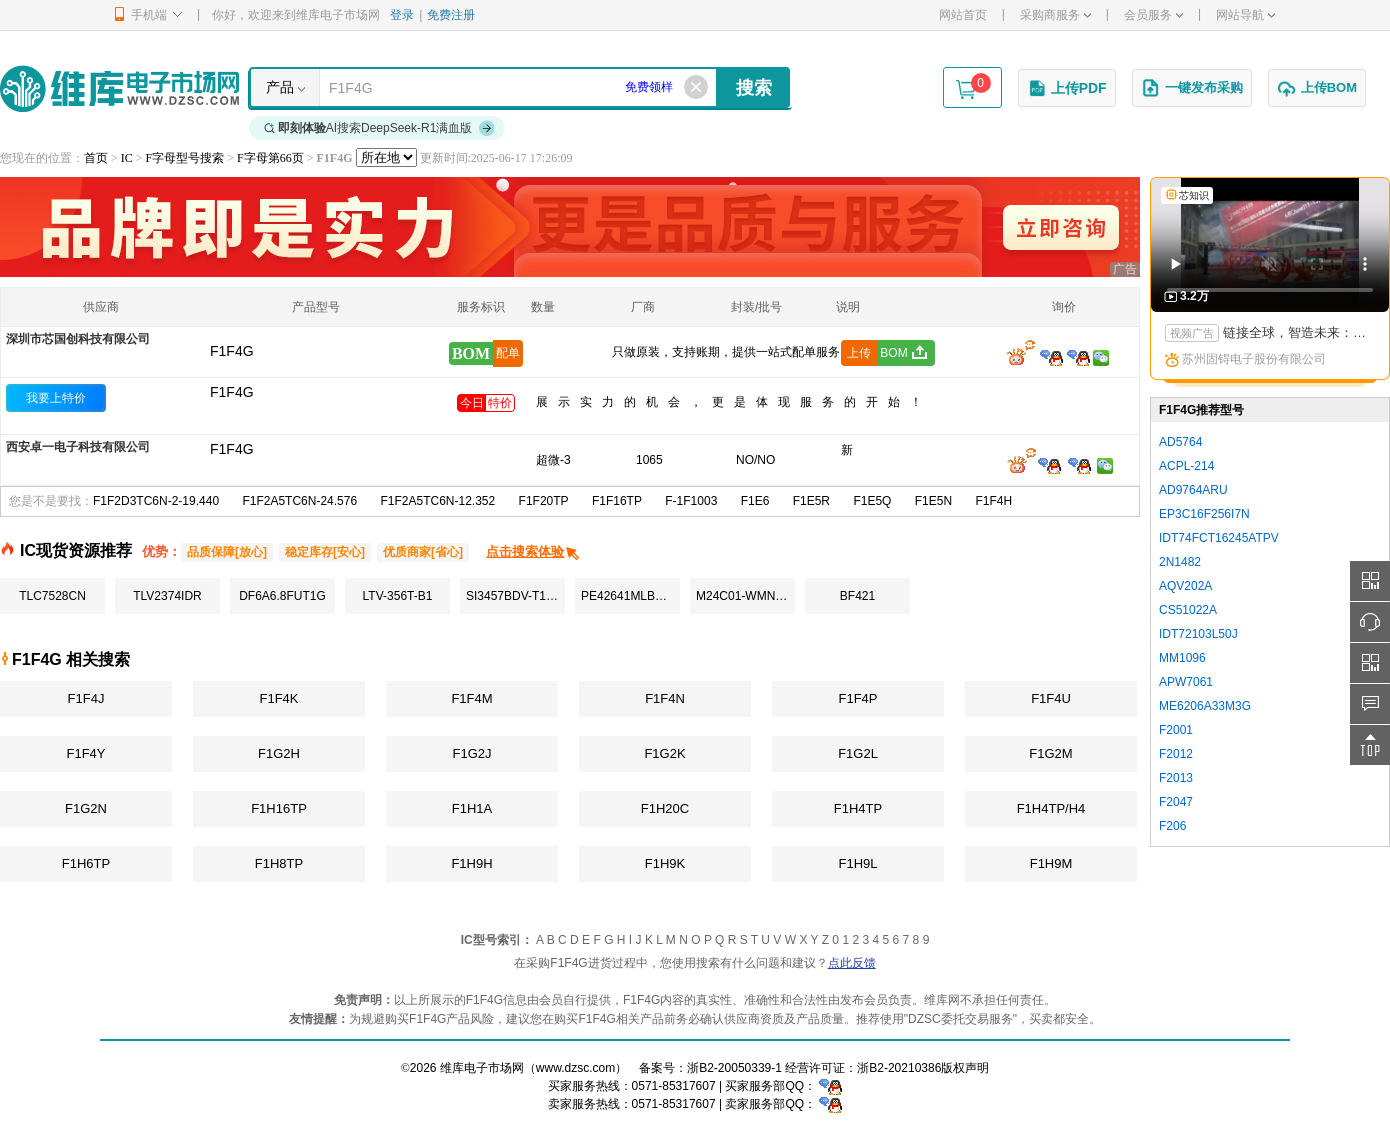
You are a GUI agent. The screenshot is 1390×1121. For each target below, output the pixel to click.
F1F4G (232, 392)
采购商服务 (1055, 15)
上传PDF (1067, 88)
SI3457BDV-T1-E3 (515, 596)
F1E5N (933, 501)
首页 (96, 158)
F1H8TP (279, 863)
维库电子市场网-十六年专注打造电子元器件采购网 (119, 88)
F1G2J (471, 753)
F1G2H (279, 753)
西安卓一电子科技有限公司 (78, 447)
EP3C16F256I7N (1204, 514)
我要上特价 (56, 398)
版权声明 (965, 1068)
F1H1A (472, 808)
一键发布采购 (1192, 88)
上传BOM (1317, 88)
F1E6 (755, 501)
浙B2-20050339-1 (734, 1068)
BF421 (857, 596)
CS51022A (1188, 610)
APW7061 (1186, 682)
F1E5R (811, 501)
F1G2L (858, 753)
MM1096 (1182, 658)
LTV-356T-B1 (398, 596)
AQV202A (1185, 586)
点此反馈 (852, 963)
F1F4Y (85, 753)
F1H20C (665, 808)
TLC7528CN (52, 596)
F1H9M (1051, 863)
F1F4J (86, 698)
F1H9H (471, 863)
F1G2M (1050, 753)
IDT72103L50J (1198, 634)
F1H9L (857, 863)
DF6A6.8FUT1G (282, 596)
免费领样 (649, 87)
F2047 (1176, 802)
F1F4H (993, 501)
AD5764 (1180, 442)
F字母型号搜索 (185, 158)
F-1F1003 (691, 501)
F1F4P (857, 698)
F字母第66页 (270, 158)
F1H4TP (858, 808)
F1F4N (665, 698)
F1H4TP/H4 (1051, 808)
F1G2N (86, 808)
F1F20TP (544, 501)
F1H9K (665, 863)
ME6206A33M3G (1205, 706)
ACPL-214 (1186, 466)
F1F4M (471, 698)
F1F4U (1051, 698)
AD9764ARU (1193, 490)
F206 (1172, 826)
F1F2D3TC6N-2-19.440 (156, 501)
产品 (280, 87)
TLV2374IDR (167, 596)
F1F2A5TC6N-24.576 (299, 501)
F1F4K (278, 698)
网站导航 (1245, 15)
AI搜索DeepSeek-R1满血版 (380, 128)
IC (127, 158)
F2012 (1176, 754)
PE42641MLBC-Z (628, 596)
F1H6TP (86, 863)
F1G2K (664, 753)
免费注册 (451, 15)
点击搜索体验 (533, 551)
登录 (402, 15)
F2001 (1176, 730)
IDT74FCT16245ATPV (1219, 538)
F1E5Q (872, 501)
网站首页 (963, 15)
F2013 (1176, 778)
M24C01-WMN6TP (745, 596)
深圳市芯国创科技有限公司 (78, 339)
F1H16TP (279, 808)
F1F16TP (617, 501)
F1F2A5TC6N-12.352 (437, 501)
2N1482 (1180, 562)
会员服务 (1153, 15)
